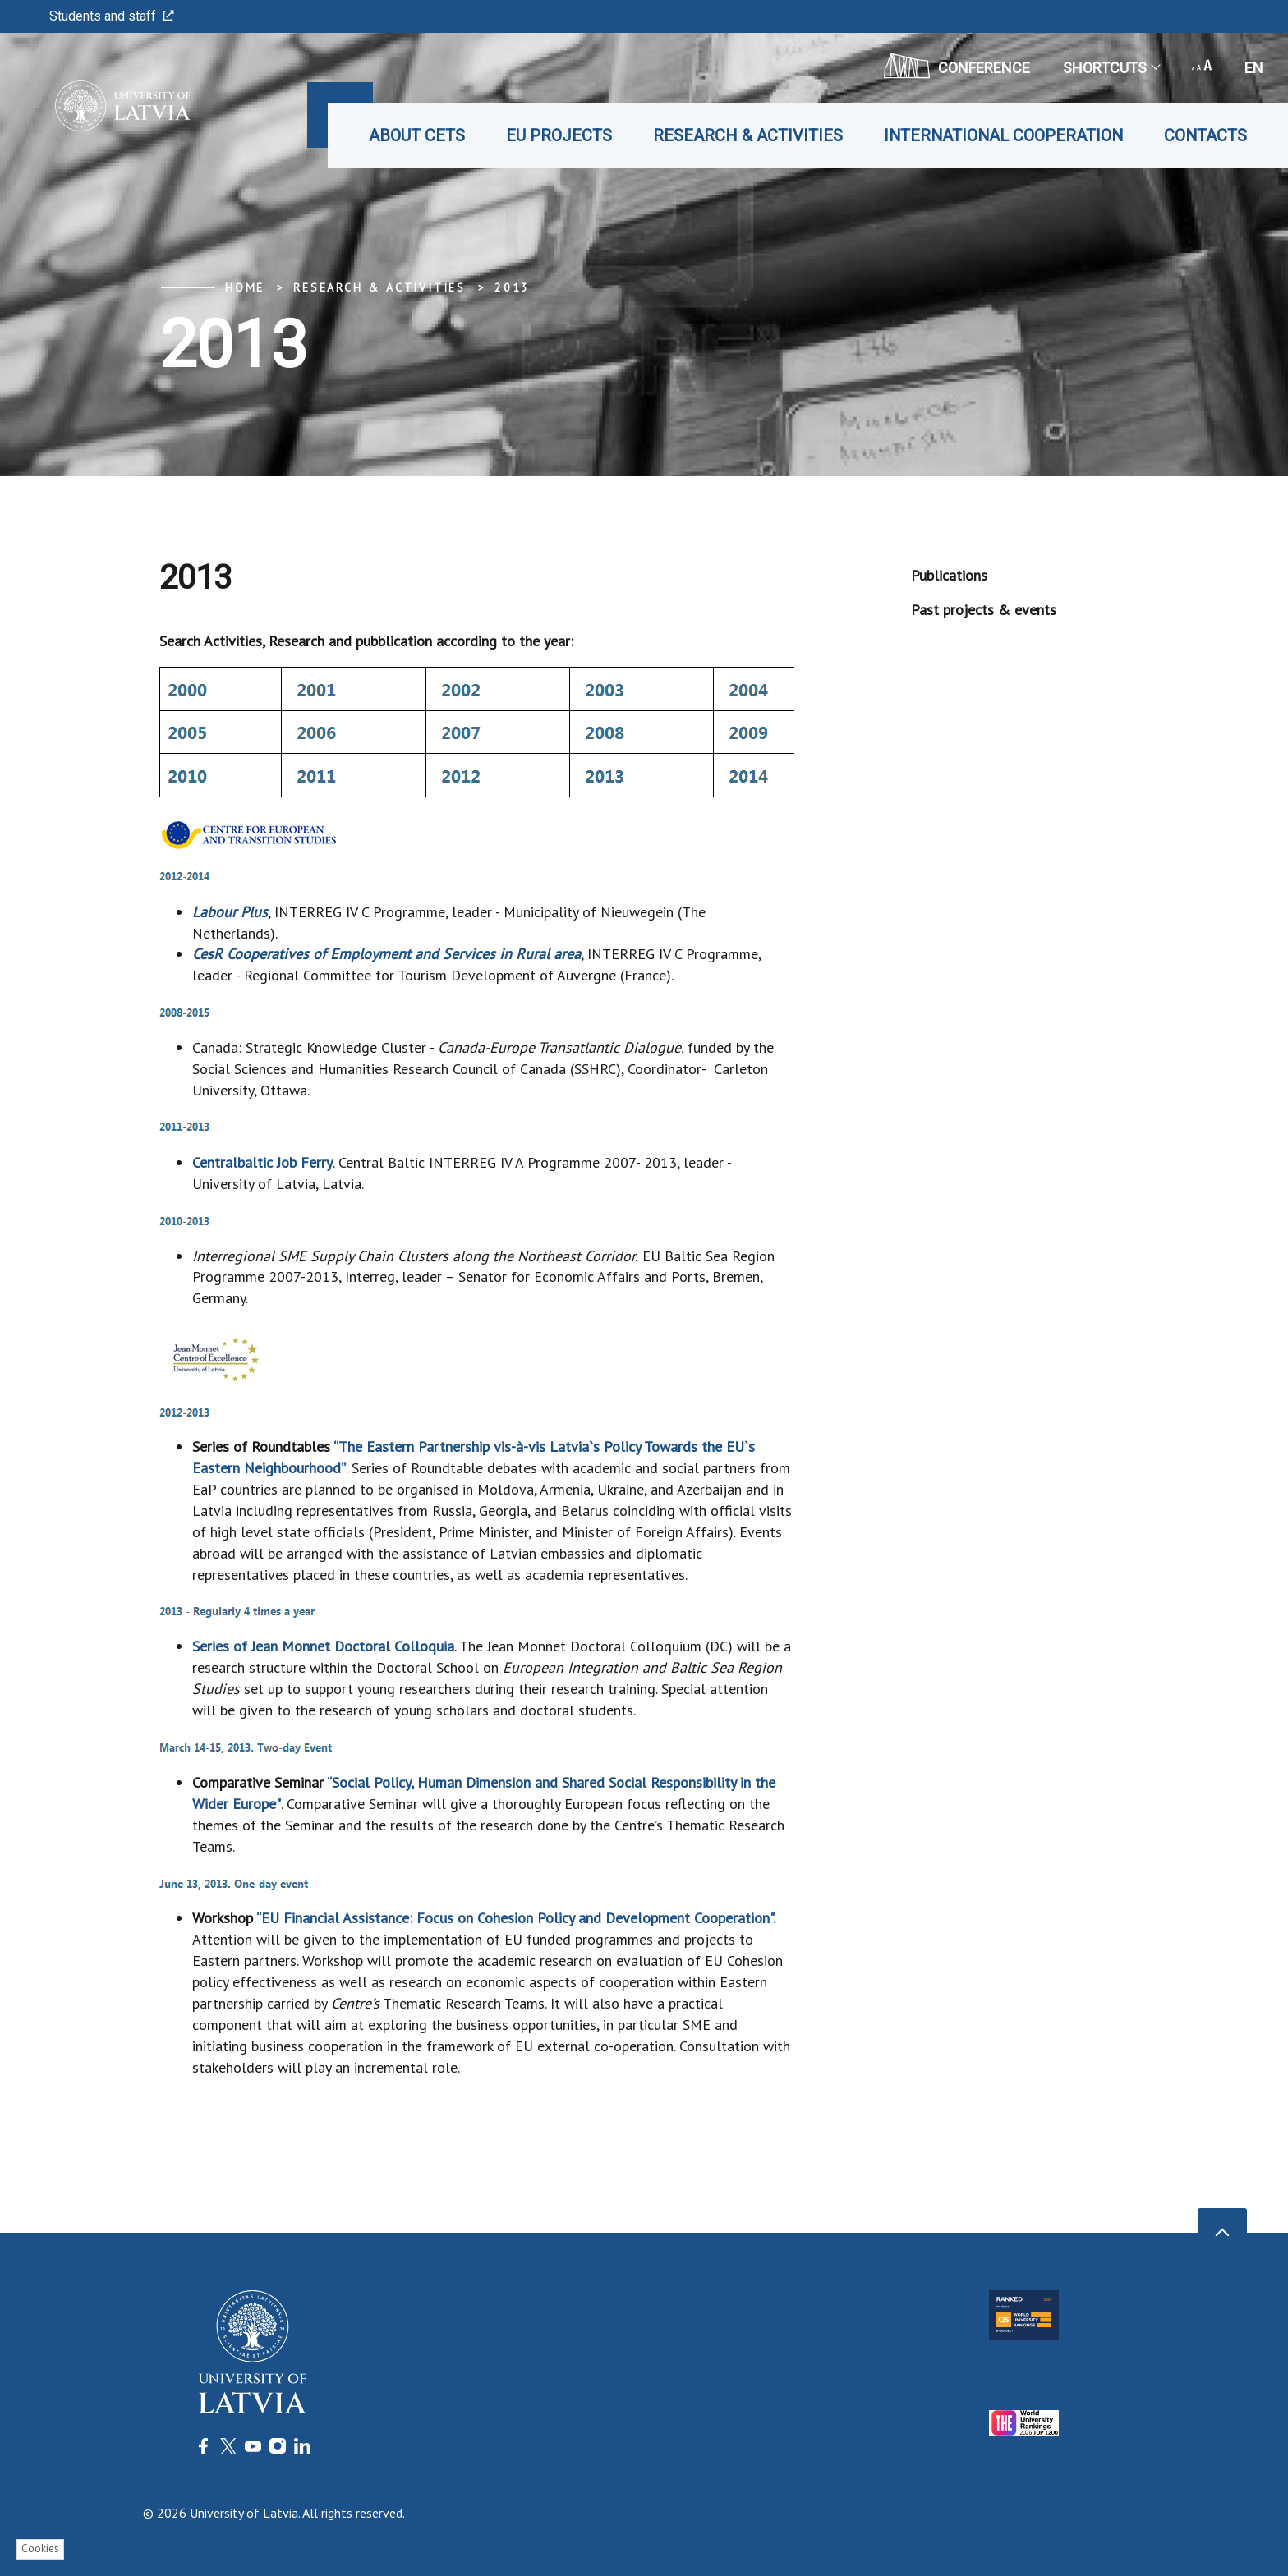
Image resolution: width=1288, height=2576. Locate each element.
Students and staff (111, 16)
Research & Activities (748, 135)
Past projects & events (983, 609)
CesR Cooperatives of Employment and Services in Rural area (386, 953)
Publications (949, 575)
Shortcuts (1111, 67)
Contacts (1205, 135)
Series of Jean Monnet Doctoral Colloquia (323, 1646)
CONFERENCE (957, 66)
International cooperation (1003, 135)
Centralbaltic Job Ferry (262, 1162)
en (1253, 67)
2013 (512, 287)
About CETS (417, 135)
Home (244, 287)
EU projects (559, 135)
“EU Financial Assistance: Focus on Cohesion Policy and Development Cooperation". (515, 1917)
